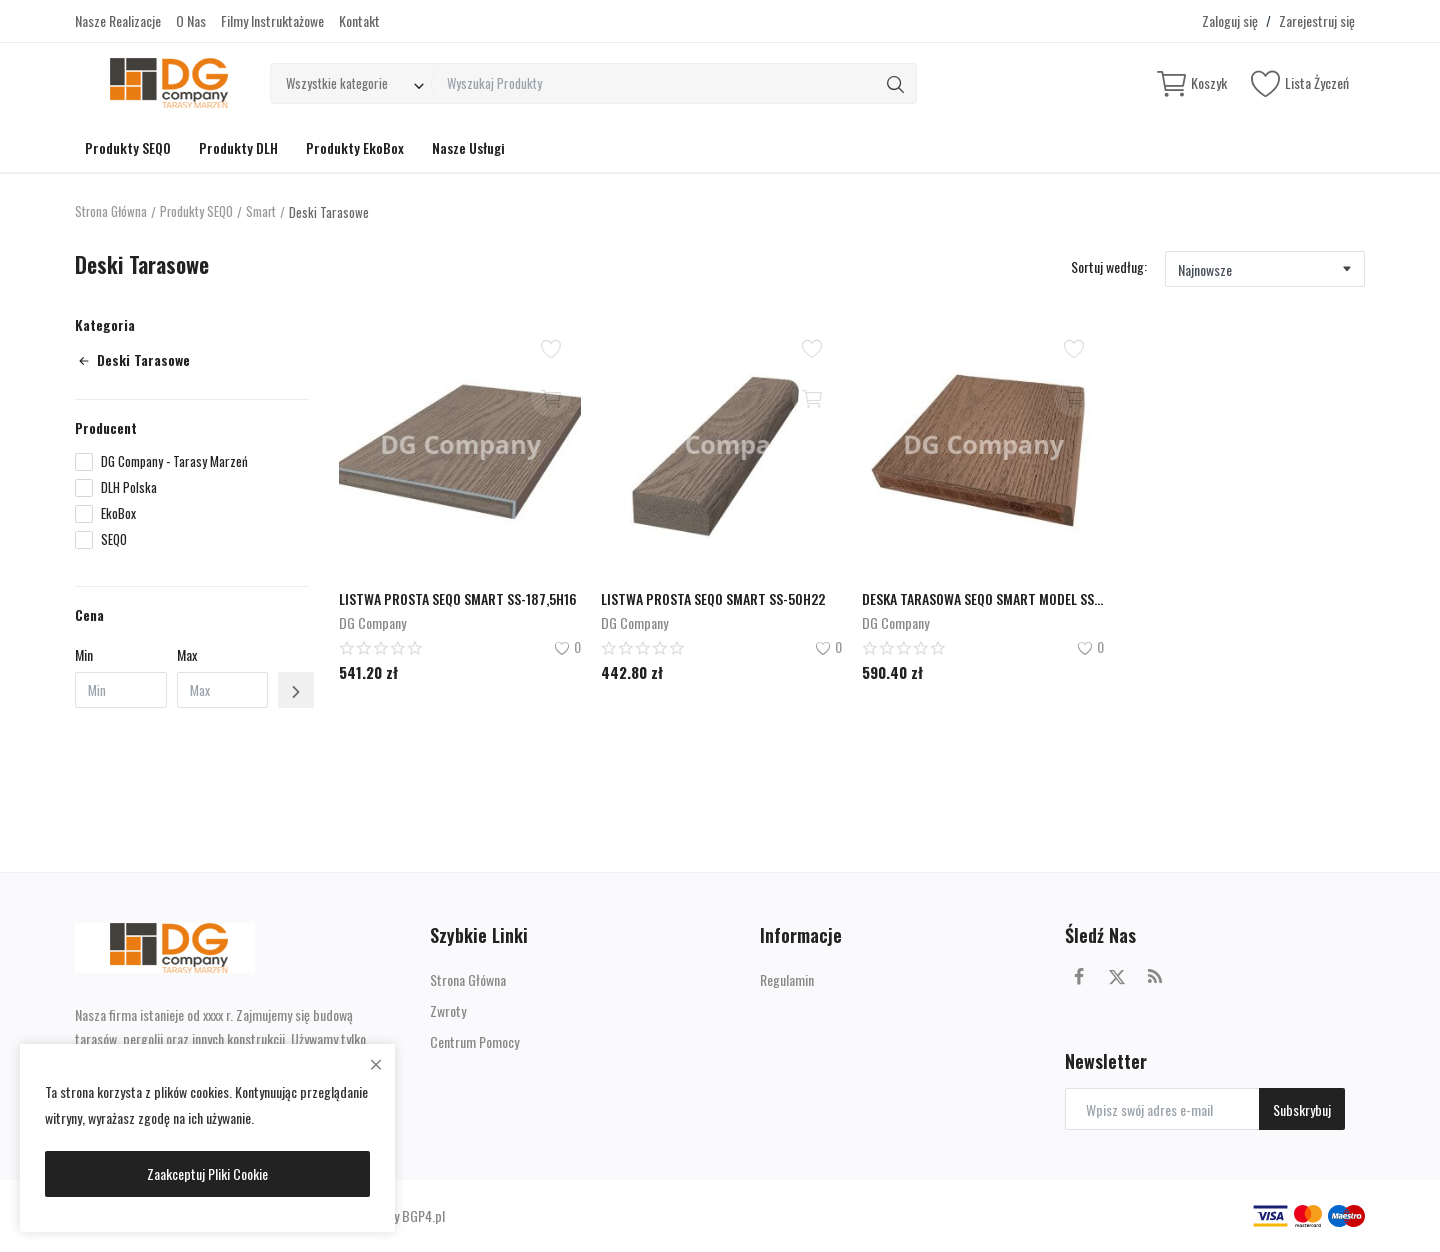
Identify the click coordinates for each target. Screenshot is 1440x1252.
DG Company (372, 622)
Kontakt (359, 20)
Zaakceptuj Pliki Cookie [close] (207, 1173)
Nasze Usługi (468, 147)
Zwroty (448, 1010)
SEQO (114, 539)
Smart (263, 212)
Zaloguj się (1230, 20)
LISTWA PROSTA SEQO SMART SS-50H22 (713, 598)
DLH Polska (129, 487)
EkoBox (118, 513)
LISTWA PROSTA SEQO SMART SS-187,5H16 (458, 598)
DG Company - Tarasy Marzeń (174, 461)
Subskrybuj (1302, 1109)
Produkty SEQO (128, 147)
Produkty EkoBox (355, 147)
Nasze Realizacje (118, 20)
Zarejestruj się (1317, 20)
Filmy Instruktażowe (272, 20)
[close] (376, 1064)
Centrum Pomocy (474, 1041)
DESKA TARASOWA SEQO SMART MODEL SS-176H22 (983, 598)
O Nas (191, 20)
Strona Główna (111, 212)
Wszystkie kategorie (337, 83)
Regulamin (787, 979)
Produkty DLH (238, 147)
